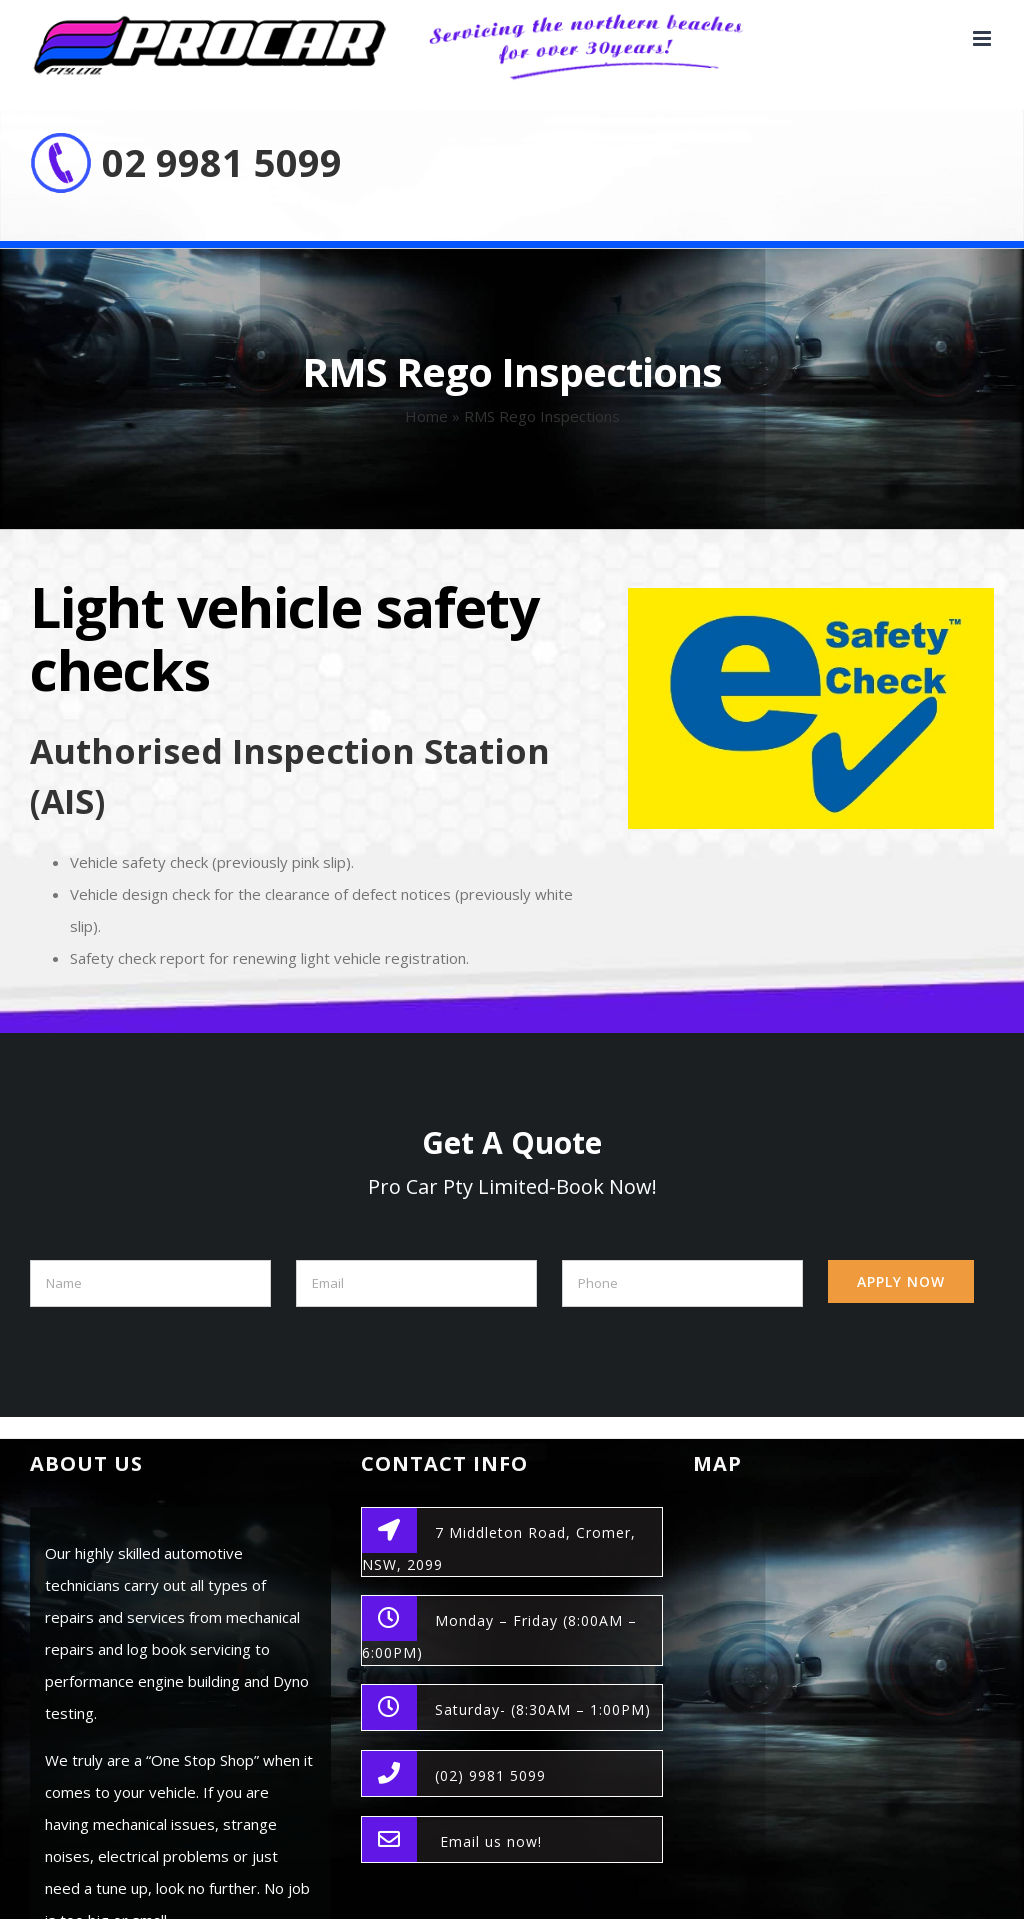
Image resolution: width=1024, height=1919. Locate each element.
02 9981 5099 (222, 162)
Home (426, 416)
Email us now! (491, 1841)
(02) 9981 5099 (490, 1775)
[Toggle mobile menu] (983, 38)
